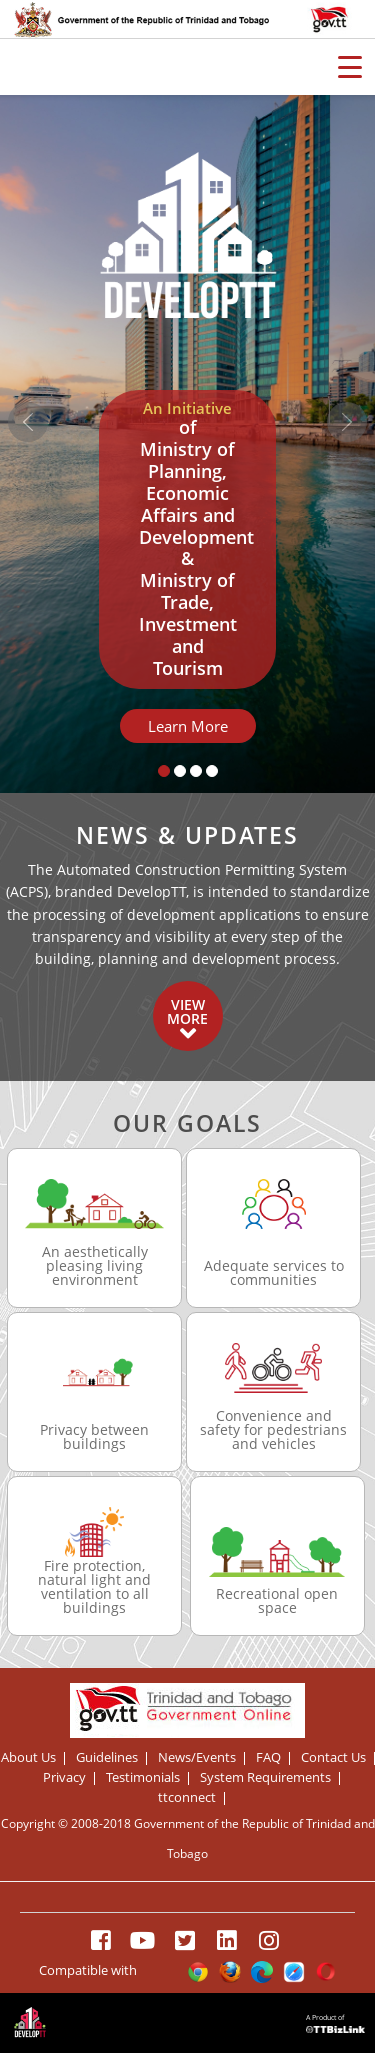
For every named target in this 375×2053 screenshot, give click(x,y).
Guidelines (107, 1758)
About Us (28, 1758)
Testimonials (143, 1778)
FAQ (268, 1758)
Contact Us (333, 1758)
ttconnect (187, 1798)
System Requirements (265, 1778)
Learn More (188, 726)
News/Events (197, 1758)
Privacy (64, 1778)
